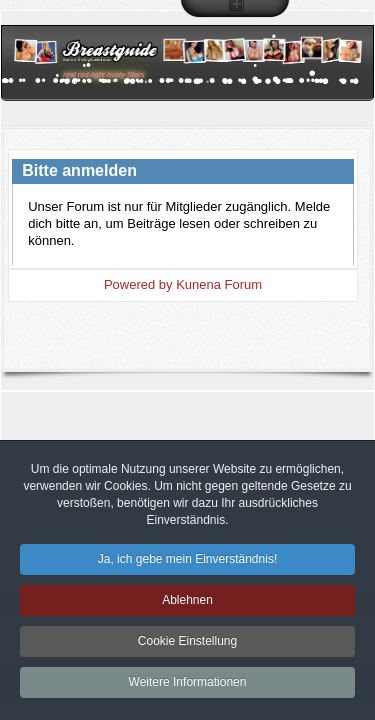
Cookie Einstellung (187, 645)
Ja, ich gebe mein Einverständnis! (187, 563)
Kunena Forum (219, 284)
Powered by (138, 284)
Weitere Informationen (188, 686)
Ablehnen (187, 604)
